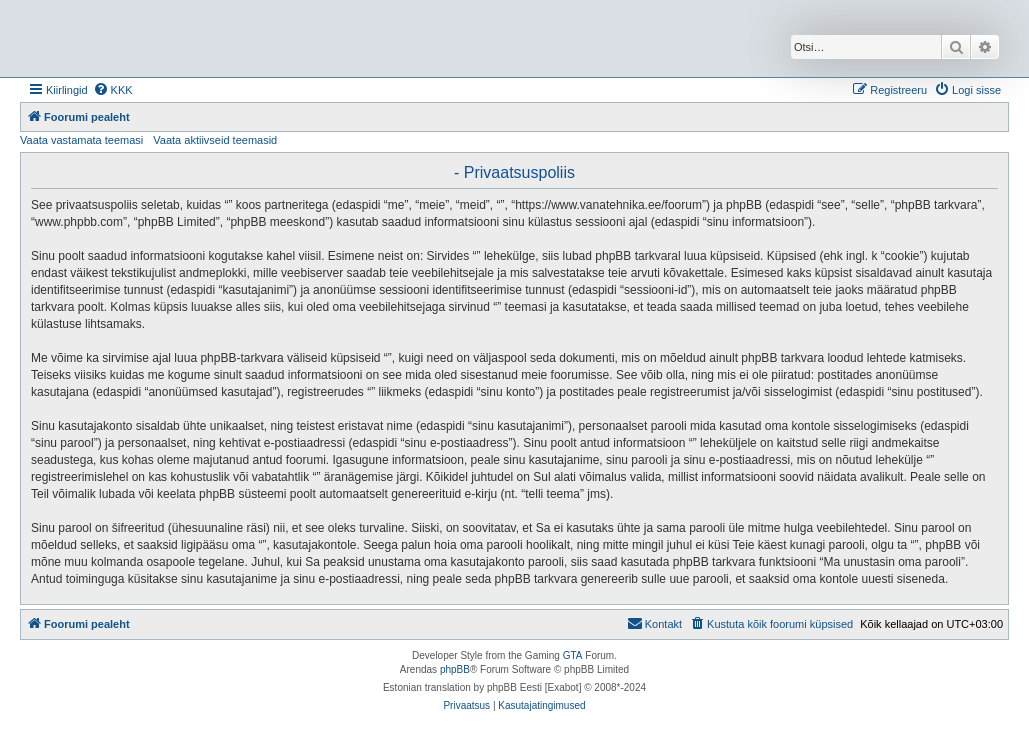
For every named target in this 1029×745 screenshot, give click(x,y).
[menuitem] (113, 90)
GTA (573, 655)
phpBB (455, 669)
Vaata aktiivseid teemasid (215, 140)
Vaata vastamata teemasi (81, 140)
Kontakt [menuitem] (654, 623)
